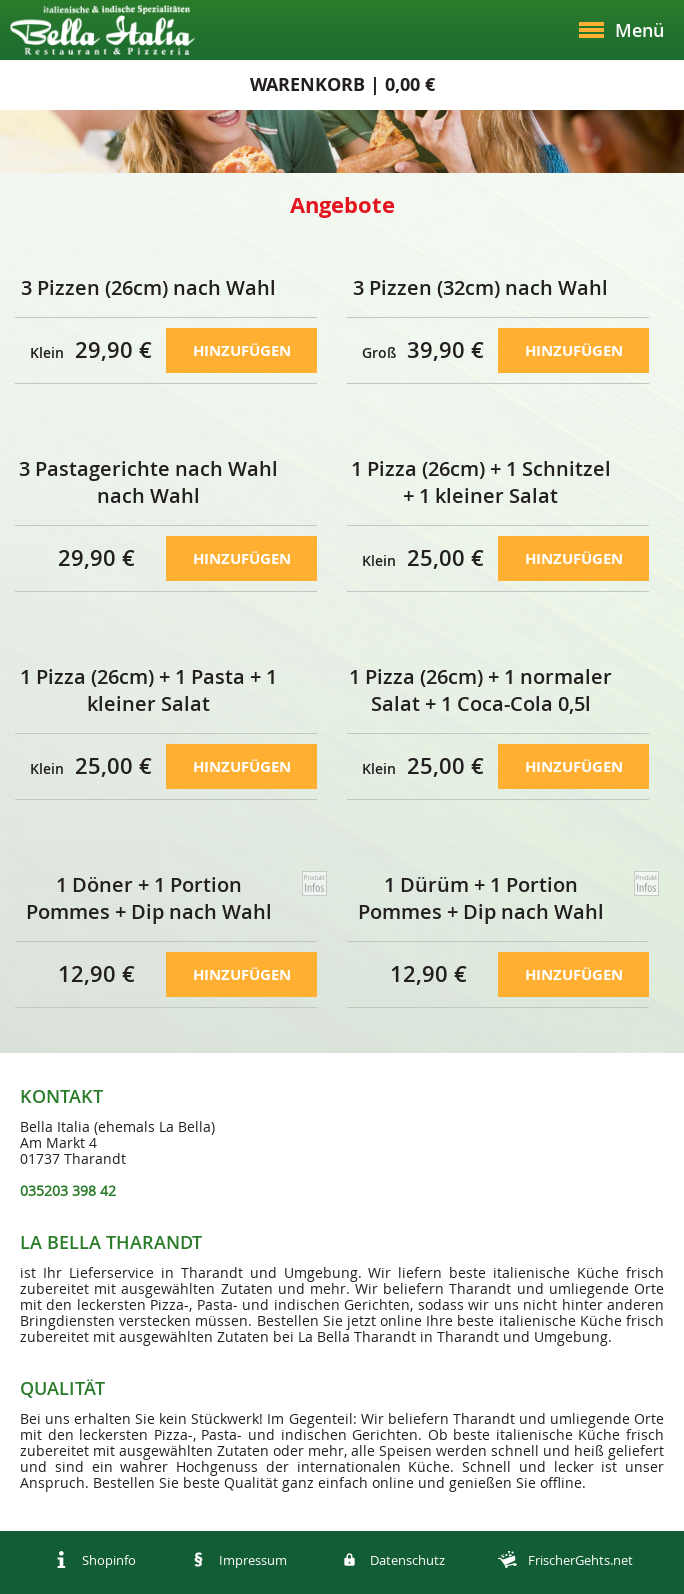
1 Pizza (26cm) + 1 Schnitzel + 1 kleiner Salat (481, 482)
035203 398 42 (68, 1190)
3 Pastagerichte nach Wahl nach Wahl (148, 482)
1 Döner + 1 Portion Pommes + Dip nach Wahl (149, 898)
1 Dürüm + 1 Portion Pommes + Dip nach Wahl (481, 898)
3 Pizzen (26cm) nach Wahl (148, 287)
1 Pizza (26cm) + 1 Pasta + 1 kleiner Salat (148, 690)
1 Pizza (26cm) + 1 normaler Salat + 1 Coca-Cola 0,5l (480, 690)
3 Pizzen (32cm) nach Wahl (480, 287)
